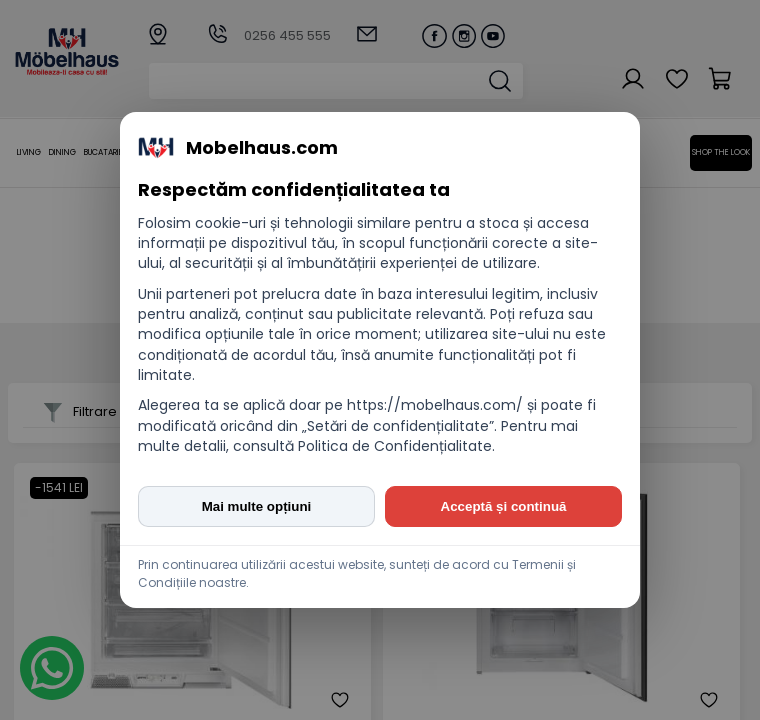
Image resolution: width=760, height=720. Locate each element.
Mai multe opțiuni (257, 506)
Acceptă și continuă (504, 506)
